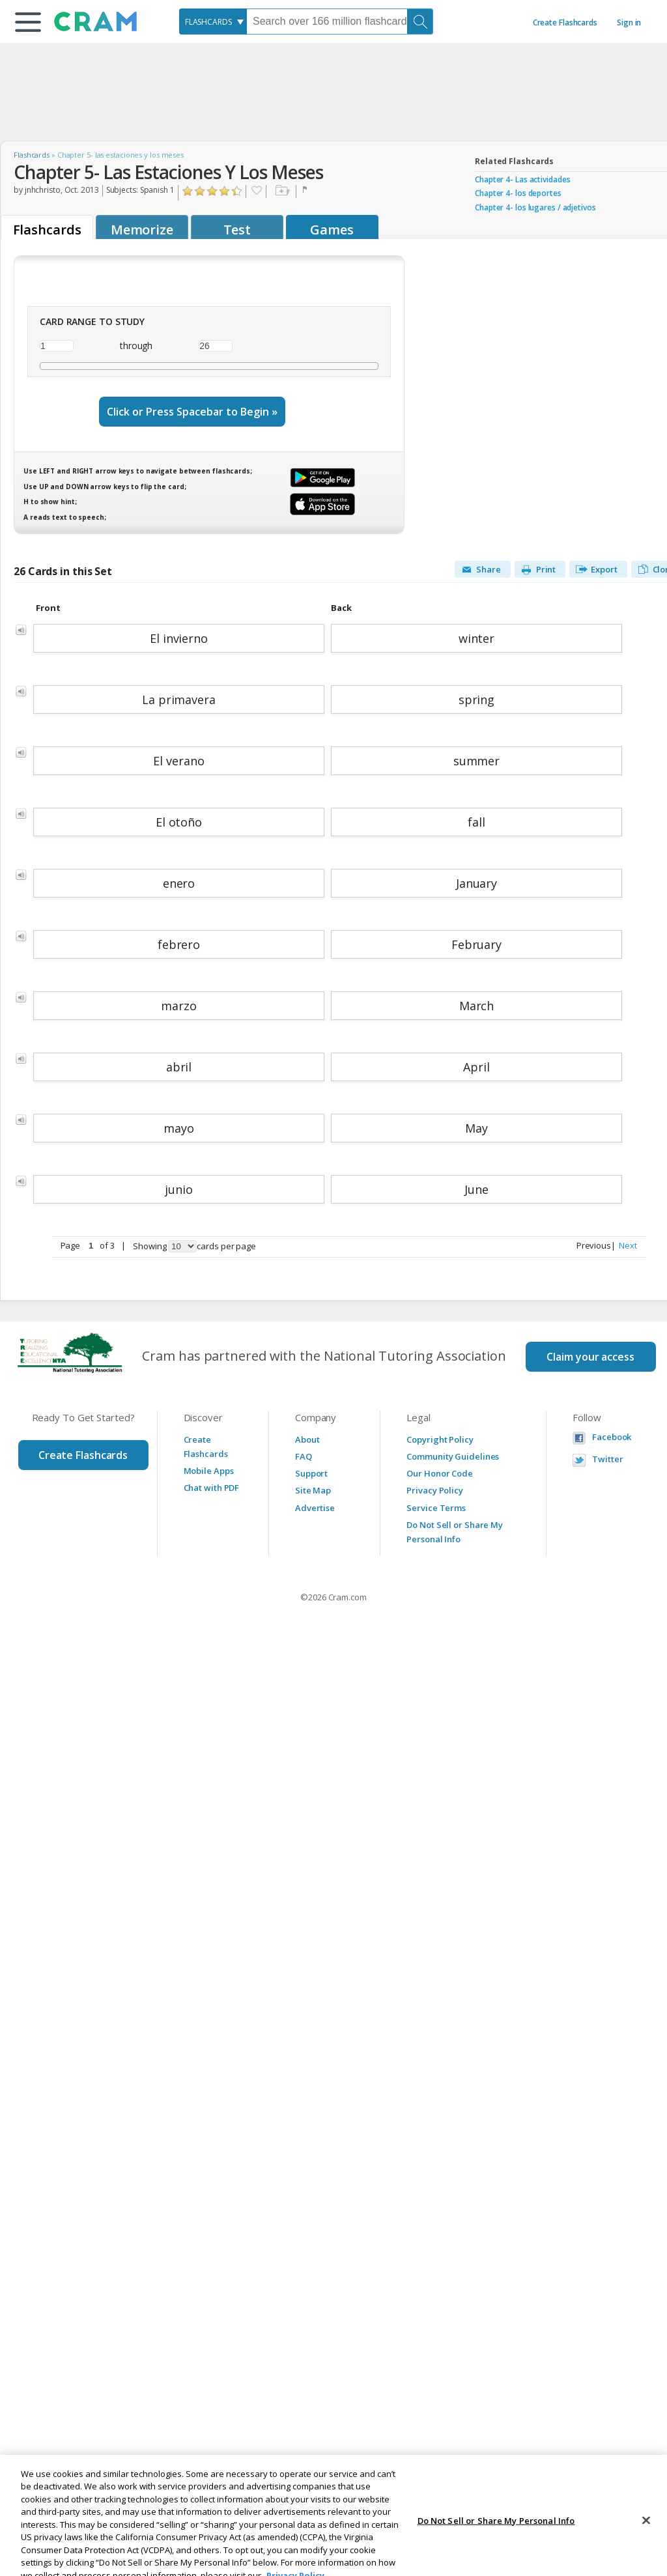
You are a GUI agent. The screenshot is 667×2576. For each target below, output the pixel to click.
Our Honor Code (439, 1473)
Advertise (315, 1508)
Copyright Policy (439, 1439)
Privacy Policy (434, 1490)
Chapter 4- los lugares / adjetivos (535, 207)
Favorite (256, 191)
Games (332, 229)
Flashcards (32, 155)
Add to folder (281, 191)
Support (311, 1473)
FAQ (303, 1456)
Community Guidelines (452, 1456)
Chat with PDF (212, 1487)
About (307, 1439)
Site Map (313, 1490)
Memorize (142, 229)
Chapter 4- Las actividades (522, 179)
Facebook (611, 1437)
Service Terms (436, 1508)
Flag (306, 191)
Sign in (629, 22)
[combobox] (213, 21)
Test (237, 229)
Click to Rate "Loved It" (237, 191)
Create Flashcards (565, 22)
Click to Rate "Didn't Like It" (200, 191)
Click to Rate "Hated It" (188, 191)
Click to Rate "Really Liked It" (225, 191)
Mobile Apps (209, 1471)
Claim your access (590, 1357)
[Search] (420, 21)
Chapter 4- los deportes (518, 193)
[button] (28, 22)
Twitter (607, 1459)
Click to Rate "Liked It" (212, 191)
